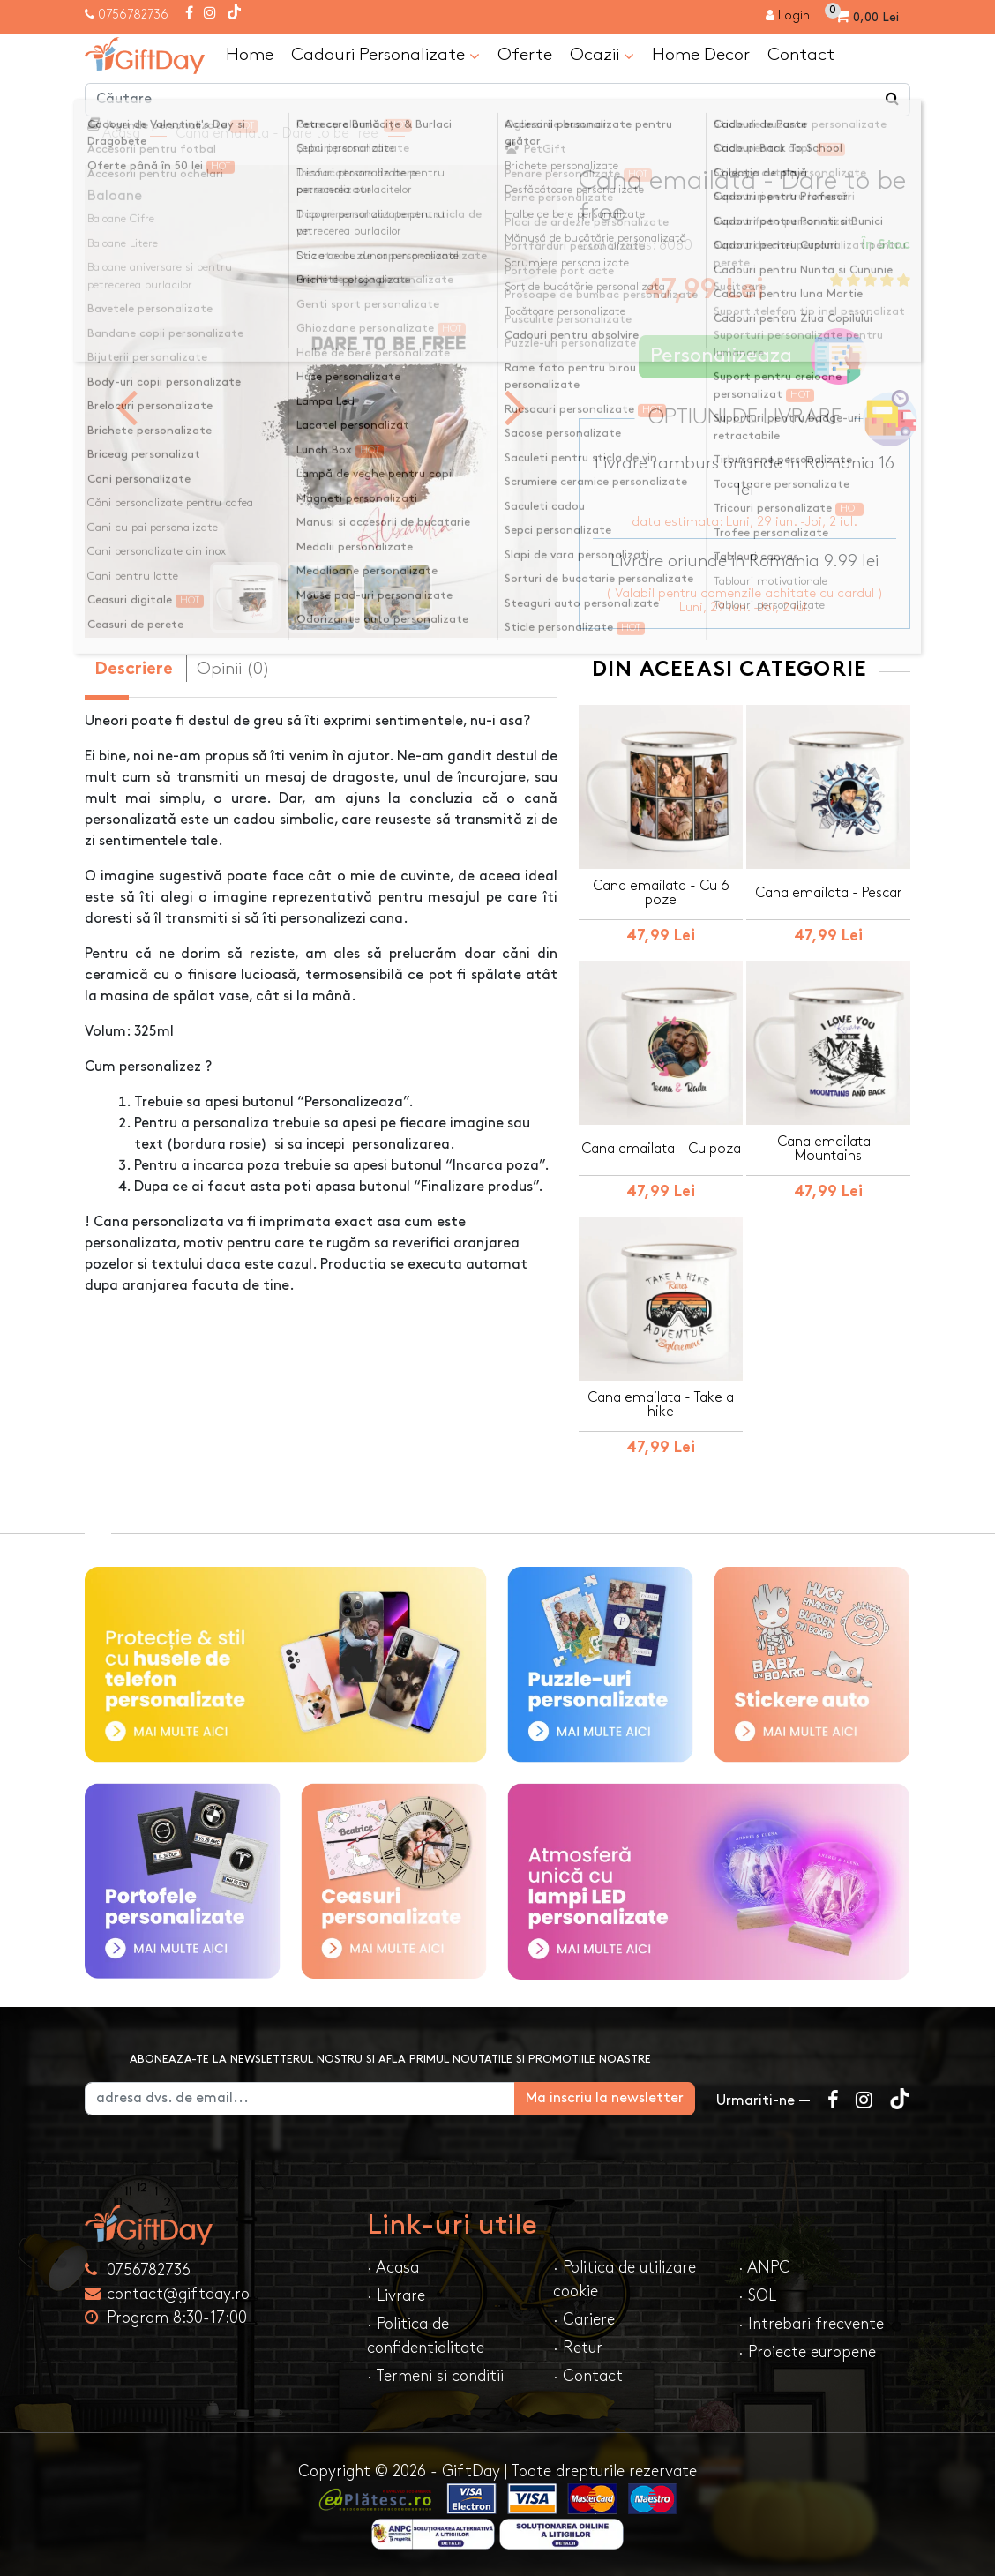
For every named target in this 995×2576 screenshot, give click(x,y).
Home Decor (701, 55)
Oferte (525, 55)
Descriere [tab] (133, 670)
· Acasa (393, 2267)
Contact (800, 55)
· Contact (588, 2376)
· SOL (757, 2295)
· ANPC (764, 2267)
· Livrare (396, 2295)
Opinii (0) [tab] (233, 669)
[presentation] (127, 406)
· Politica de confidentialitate (425, 2336)
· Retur (577, 2347)
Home (249, 55)
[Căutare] (892, 99)
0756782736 (133, 14)
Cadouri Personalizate (385, 55)
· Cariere (584, 2319)
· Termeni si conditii (435, 2376)
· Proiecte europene (807, 2352)
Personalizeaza (750, 356)
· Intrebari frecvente (811, 2324)
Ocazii (602, 55)
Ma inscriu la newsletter (605, 2098)
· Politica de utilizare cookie (624, 2279)
